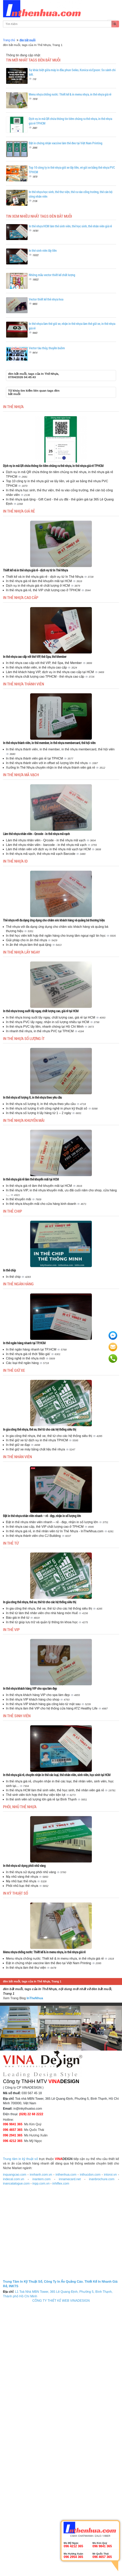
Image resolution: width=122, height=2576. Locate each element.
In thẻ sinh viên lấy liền (43, 250)
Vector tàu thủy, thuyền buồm (47, 348)
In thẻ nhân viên (17, 1456)
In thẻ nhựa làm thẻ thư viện (26, 1967)
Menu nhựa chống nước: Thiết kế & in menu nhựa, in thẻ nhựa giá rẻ (70, 94)
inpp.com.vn (41, 2183)
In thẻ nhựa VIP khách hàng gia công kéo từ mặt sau (43, 1704)
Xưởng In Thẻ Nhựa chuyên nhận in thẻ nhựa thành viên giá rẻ (51, 767)
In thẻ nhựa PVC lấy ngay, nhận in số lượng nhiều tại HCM (48, 1022)
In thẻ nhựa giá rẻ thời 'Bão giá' (28, 1354)
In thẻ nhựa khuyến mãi (23, 1120)
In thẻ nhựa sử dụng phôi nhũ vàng (24, 1865)
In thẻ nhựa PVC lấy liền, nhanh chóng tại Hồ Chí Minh (45, 1026)
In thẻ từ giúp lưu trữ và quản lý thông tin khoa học (42, 1622)
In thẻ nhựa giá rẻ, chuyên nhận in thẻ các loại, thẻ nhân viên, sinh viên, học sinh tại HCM (56, 1775)
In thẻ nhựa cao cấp (20, 597)
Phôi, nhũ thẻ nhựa (20, 1806)
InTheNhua (35, 1998)
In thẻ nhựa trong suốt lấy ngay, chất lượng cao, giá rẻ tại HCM (41, 1011)
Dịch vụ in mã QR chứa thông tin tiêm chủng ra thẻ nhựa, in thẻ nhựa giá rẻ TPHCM (53, 466)
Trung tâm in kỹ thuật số (20, 2159)
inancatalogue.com (16, 2183)
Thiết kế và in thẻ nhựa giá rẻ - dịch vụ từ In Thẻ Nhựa (35, 570)
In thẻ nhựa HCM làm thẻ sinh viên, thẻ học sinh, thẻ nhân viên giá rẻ (70, 226)
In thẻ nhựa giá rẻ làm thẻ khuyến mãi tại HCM (39, 581)
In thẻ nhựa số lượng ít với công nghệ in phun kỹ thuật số (47, 1108)
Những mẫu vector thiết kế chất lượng (52, 275)
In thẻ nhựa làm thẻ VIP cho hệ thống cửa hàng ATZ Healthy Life (52, 1708)
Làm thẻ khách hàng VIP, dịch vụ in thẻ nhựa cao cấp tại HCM (50, 672)
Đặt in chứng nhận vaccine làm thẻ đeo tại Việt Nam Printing (65, 143)
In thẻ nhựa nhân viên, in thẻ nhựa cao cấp (37, 667)
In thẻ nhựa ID (15, 861)
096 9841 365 (12, 2124)
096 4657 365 (12, 2129)
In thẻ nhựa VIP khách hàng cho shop (33, 1699)
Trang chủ (9, 40)
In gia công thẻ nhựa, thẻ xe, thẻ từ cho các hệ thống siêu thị (39, 1429)
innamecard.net (70, 2179)
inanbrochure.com (101, 2179)
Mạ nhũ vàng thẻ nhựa (22, 1876)
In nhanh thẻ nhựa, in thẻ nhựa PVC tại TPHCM (40, 1031)
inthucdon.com (90, 2174)
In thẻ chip (12, 1211)
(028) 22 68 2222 (31, 2114)
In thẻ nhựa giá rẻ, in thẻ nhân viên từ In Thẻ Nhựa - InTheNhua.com (55, 1531)
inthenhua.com (66, 2174)
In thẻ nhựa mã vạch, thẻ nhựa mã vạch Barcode (41, 853)
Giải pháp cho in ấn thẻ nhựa (27, 940)
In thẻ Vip (11, 1629)
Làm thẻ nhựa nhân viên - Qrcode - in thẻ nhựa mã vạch (36, 834)
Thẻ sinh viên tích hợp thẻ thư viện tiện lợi (36, 1794)
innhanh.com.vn (41, 2174)
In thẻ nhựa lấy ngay (21, 952)
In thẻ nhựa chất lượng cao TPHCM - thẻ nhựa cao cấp (45, 676)
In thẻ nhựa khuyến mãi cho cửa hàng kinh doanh (41, 1203)
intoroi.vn (110, 2174)
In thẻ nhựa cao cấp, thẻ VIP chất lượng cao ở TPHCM (45, 1526)
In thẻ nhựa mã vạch (21, 774)
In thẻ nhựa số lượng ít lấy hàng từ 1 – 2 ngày (39, 1113)
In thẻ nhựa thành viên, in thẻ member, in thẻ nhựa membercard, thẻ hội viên (49, 743)
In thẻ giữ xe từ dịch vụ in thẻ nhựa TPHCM (37, 1440)
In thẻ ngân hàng (18, 1283)
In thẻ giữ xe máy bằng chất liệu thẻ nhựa (36, 1449)
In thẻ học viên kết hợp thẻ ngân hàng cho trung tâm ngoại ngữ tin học (56, 935)
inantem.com (41, 2179)
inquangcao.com (14, 2174)
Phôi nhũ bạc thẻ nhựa (22, 1885)
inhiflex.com (60, 2183)
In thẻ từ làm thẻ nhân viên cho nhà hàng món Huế (42, 1613)
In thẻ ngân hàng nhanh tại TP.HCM (24, 1343)
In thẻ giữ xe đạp (18, 1444)
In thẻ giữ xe (14, 1370)
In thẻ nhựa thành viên (23, 683)
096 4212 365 (12, 2141)
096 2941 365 (12, 2135)
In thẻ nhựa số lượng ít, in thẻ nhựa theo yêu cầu (32, 1097)
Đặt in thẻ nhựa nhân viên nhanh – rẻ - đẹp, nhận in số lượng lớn (42, 1516)
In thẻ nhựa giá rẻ (19, 511)
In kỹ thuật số (15, 1893)
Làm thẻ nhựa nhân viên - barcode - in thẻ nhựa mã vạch (46, 845)
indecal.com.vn (13, 2179)
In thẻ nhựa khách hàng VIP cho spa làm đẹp (30, 1688)
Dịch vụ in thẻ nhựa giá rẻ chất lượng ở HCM (38, 585)
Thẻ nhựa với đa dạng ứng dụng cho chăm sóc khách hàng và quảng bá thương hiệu (54, 920)
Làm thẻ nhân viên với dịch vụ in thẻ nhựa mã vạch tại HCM (49, 849)
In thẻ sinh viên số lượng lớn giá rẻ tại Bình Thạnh (42, 1799)
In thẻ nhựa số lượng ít (24, 1038)
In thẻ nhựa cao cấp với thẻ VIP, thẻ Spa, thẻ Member (34, 656)
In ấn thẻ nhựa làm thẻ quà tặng (29, 944)
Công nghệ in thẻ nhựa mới (26, 1358)
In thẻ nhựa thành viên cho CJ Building (34, 1535)
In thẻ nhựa (13, 406)
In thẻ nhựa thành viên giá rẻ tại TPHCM (35, 758)
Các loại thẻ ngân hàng (22, 1363)
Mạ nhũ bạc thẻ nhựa (21, 1881)
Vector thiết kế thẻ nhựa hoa (46, 299)
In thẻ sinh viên (17, 1715)
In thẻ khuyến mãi (19, 1199)
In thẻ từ (11, 1543)
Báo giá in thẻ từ (18, 1617)
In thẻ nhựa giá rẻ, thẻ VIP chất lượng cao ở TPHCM (43, 590)
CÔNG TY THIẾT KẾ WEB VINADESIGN (61, 2300)
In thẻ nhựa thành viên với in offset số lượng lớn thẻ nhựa (47, 763)
